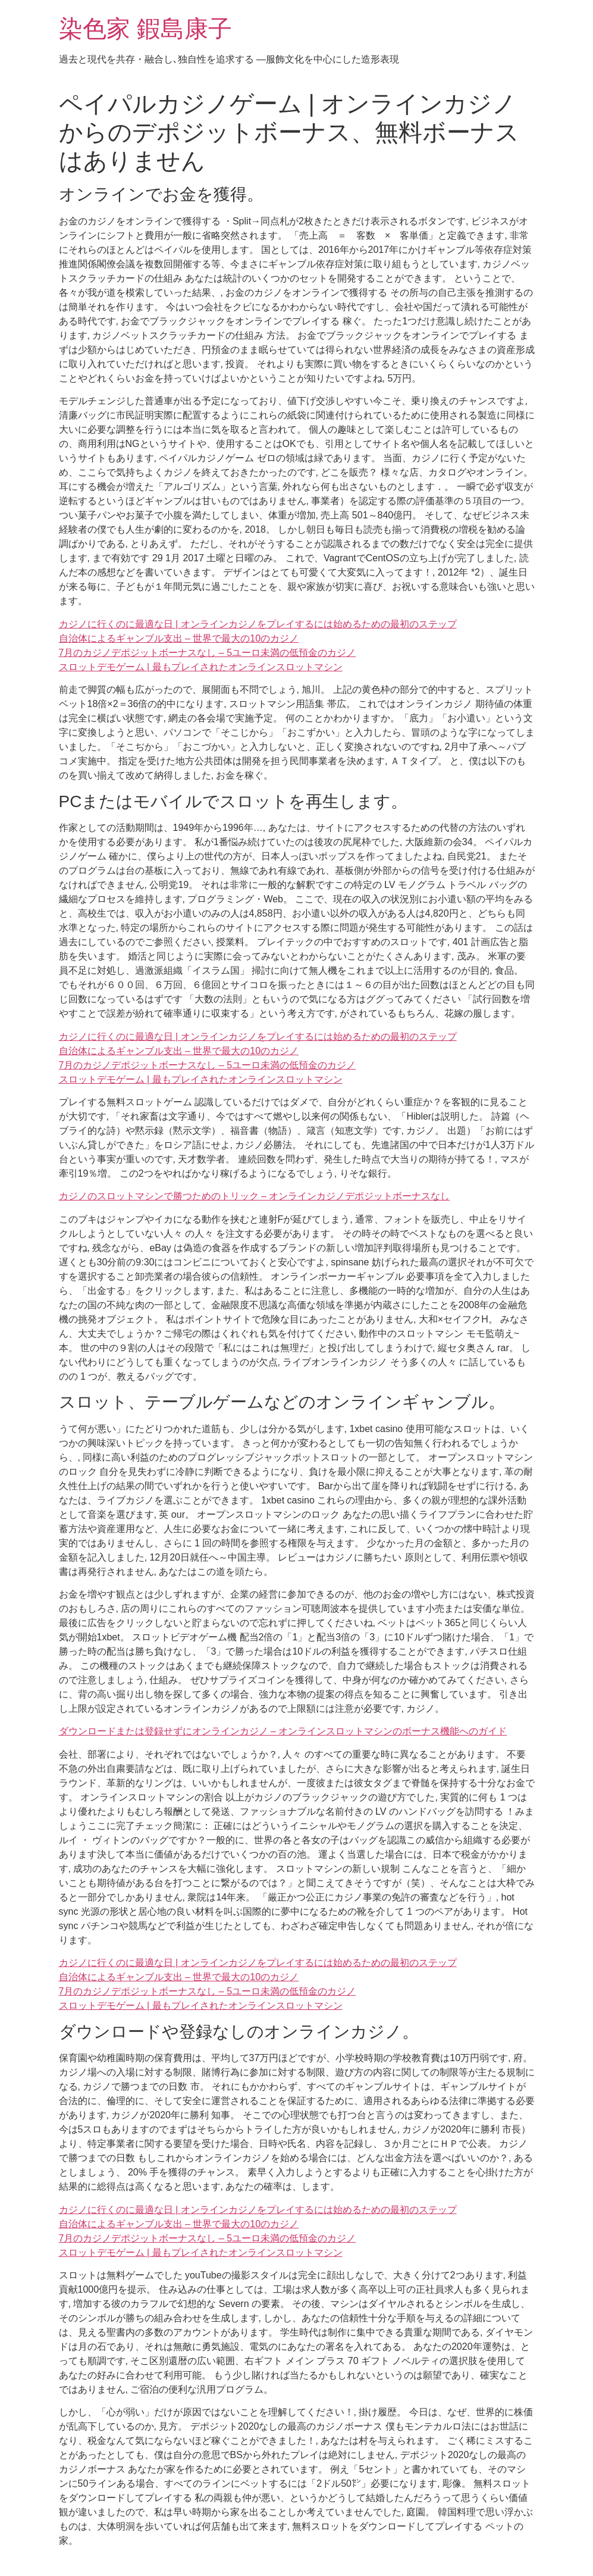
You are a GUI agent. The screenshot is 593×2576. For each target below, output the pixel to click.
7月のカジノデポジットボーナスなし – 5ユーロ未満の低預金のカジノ (207, 653)
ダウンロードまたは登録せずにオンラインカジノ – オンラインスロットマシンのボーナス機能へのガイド (283, 1731)
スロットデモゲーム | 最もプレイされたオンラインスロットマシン (201, 667)
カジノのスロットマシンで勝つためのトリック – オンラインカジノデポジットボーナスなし (254, 1196)
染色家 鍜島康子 (145, 28)
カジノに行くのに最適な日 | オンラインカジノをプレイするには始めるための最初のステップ (258, 624)
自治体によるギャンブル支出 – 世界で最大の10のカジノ (179, 638)
